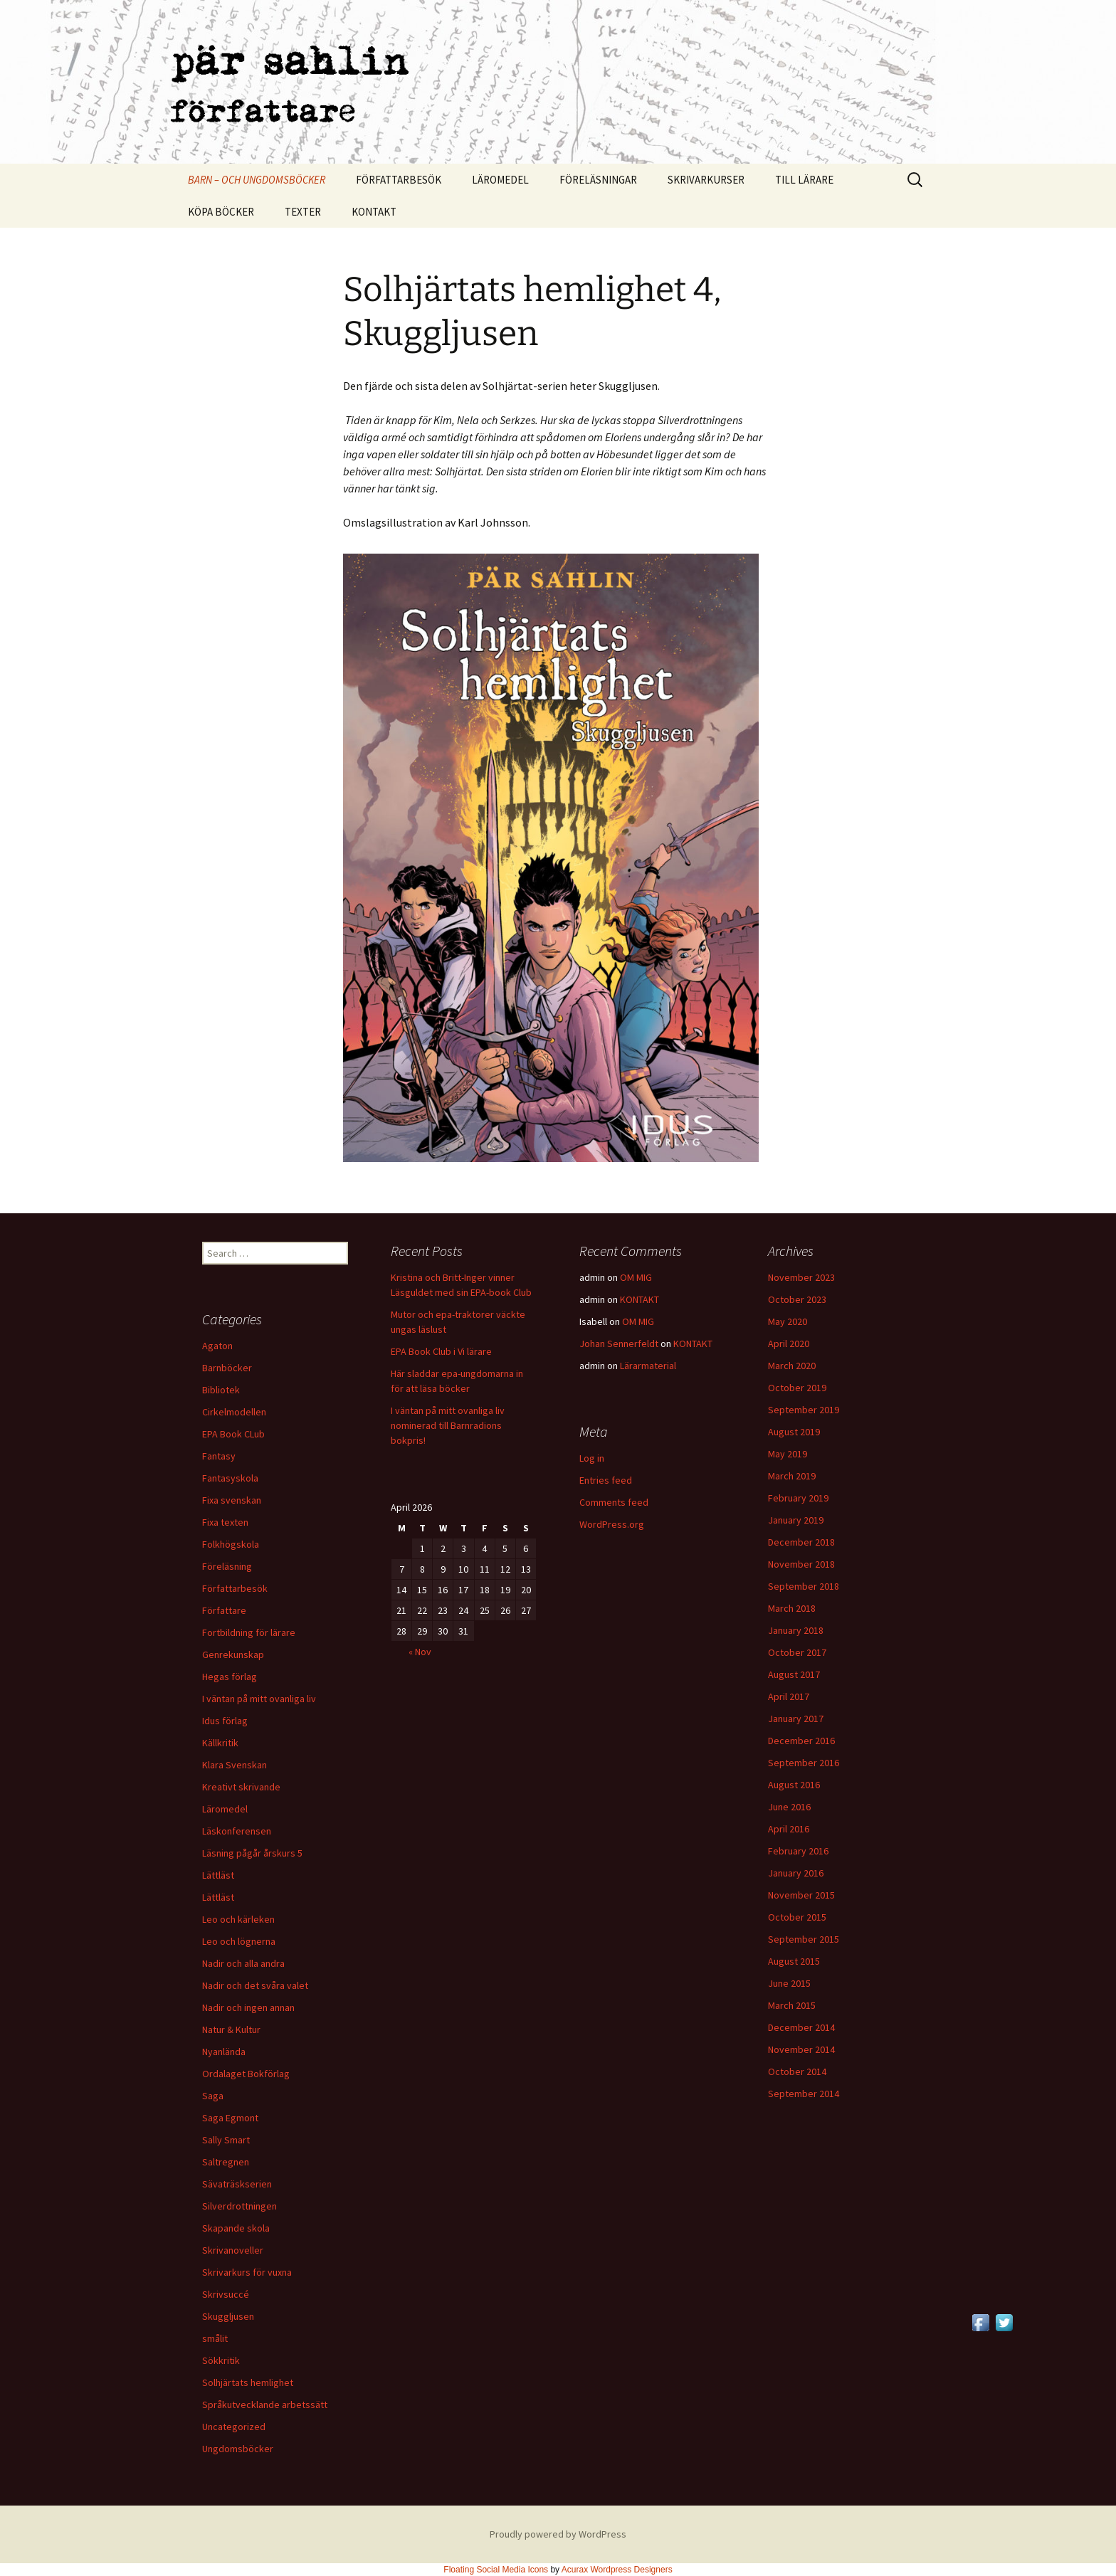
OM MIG (636, 1277)
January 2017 (795, 1718)
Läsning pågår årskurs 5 (252, 1853)
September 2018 (803, 1586)
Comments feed (613, 1502)
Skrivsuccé (225, 2294)
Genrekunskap (233, 1654)
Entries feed (605, 1480)
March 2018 (792, 1608)
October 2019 (797, 1387)
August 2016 (794, 1784)
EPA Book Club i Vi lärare (441, 1351)
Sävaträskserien (237, 2184)
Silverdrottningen (239, 2206)
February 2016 (798, 1850)
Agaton (217, 1345)
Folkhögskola (230, 1544)
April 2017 (788, 1696)
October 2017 (797, 1652)
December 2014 (801, 2027)
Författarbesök (235, 1588)
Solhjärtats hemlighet (247, 2382)
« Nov (420, 1651)
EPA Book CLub (233, 1433)
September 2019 (803, 1409)
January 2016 (795, 1873)
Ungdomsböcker (237, 2448)
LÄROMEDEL (500, 179)
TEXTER (303, 211)
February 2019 (798, 1498)
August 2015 (794, 1961)
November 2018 (801, 1564)
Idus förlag (225, 1720)
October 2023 (797, 1299)
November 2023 (801, 1277)
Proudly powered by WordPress (558, 2534)
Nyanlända (224, 2051)
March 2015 (792, 2005)
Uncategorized (233, 2426)
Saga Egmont (230, 2117)
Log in (591, 1458)
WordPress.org (611, 1524)
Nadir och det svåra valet (255, 1985)
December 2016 (801, 1740)
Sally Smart (226, 2139)
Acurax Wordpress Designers (617, 2570)
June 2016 (789, 1806)
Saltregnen (225, 2161)
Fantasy (219, 1456)
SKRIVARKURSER (706, 179)
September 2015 (803, 1939)
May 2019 (787, 1453)
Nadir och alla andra (243, 1963)
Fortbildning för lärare (248, 1632)
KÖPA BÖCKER (221, 211)
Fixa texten (225, 1522)
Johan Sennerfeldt (618, 1343)
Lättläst (218, 1875)
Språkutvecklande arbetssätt (264, 2404)
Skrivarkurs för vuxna (247, 2272)
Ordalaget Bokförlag (246, 2073)
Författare (224, 1610)
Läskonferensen (236, 1831)
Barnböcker (227, 1367)
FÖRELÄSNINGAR (598, 179)
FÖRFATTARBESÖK (398, 179)
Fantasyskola (230, 1478)
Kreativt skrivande (241, 1786)
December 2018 (801, 1542)
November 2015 (801, 1895)
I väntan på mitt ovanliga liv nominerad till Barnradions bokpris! (448, 1425)
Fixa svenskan (231, 1500)
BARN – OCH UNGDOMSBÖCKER (256, 179)
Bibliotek (221, 1389)
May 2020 (787, 1321)
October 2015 (797, 1917)
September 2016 (803, 1762)
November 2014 (801, 2049)
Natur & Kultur (231, 2029)
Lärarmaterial (648, 1365)
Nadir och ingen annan (248, 2007)
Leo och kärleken (238, 1919)
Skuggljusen (228, 2316)
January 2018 (795, 1630)
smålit (215, 2338)
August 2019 (794, 1431)
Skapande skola (236, 2228)
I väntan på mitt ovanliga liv (259, 1698)
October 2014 (797, 2071)
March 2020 (792, 1365)
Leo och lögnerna (238, 1941)
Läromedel (225, 1808)
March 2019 (792, 1475)
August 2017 (794, 1674)
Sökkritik (221, 2360)
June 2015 (789, 1983)
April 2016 (788, 1828)
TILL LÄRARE (804, 179)
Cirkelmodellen (234, 1411)
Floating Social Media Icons (495, 2570)
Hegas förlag (229, 1676)
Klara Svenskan (234, 1764)
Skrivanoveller (232, 2250)
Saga (212, 2095)
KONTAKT (374, 211)
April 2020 (788, 1343)
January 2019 (795, 1520)
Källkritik (220, 1742)
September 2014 (803, 2093)
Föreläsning (227, 1566)
